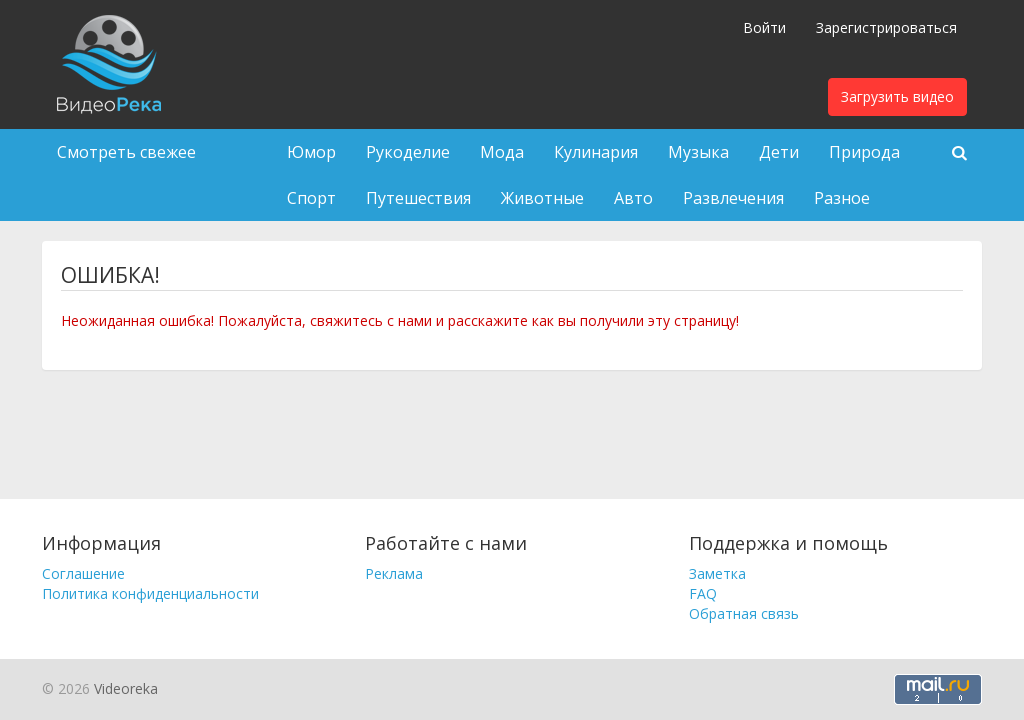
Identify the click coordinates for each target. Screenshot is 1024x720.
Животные (542, 198)
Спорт (311, 198)
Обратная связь (744, 613)
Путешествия (418, 198)
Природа (864, 152)
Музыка (698, 152)
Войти (764, 27)
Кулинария (596, 152)
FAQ (703, 593)
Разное (842, 198)
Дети (779, 152)
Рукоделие (408, 152)
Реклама (394, 573)
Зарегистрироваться (886, 27)
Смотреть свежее (126, 152)
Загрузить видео (897, 96)
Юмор (311, 152)
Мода (502, 152)
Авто (633, 198)
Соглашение (83, 573)
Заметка (717, 573)
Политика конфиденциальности (150, 593)
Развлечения (733, 198)
